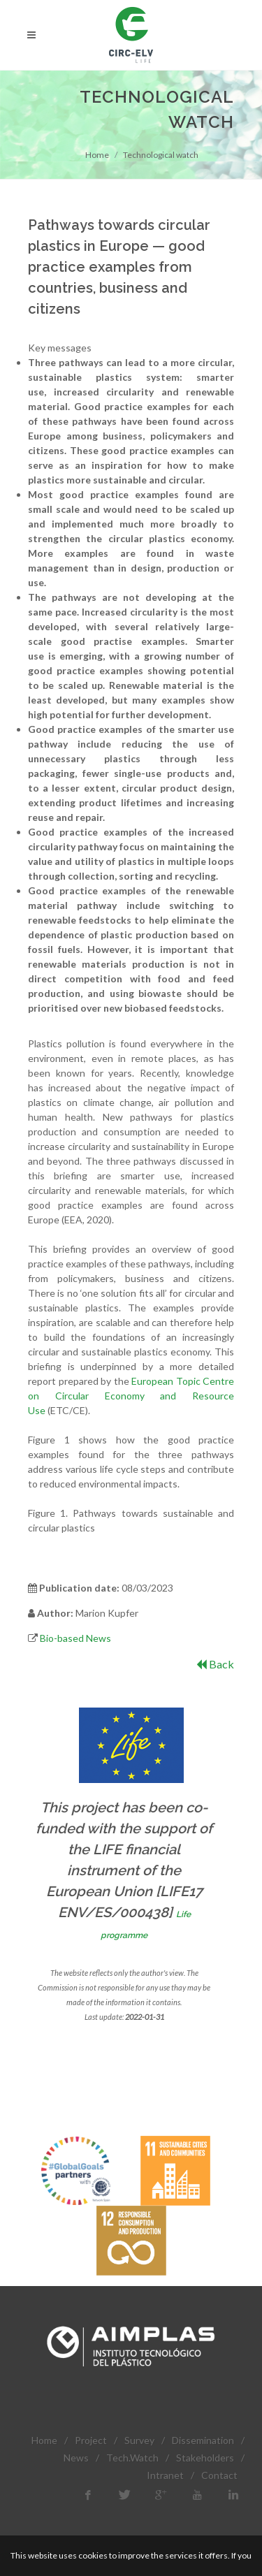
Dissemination (203, 2440)
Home (97, 155)
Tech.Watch (132, 2458)
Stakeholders (205, 2458)
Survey (139, 2440)
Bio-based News (75, 1638)
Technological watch (160, 155)
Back (215, 1664)
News (76, 2458)
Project (91, 2440)
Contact (219, 2475)
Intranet (165, 2475)
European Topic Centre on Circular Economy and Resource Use (131, 1395)
